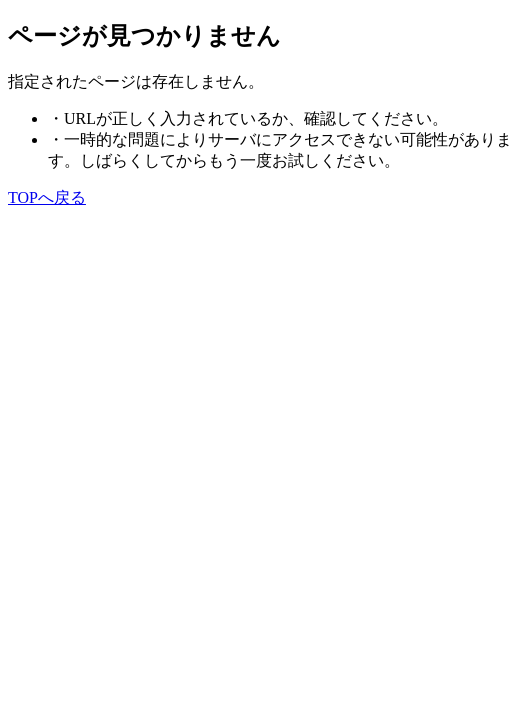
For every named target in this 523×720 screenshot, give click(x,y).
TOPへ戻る (47, 197)
